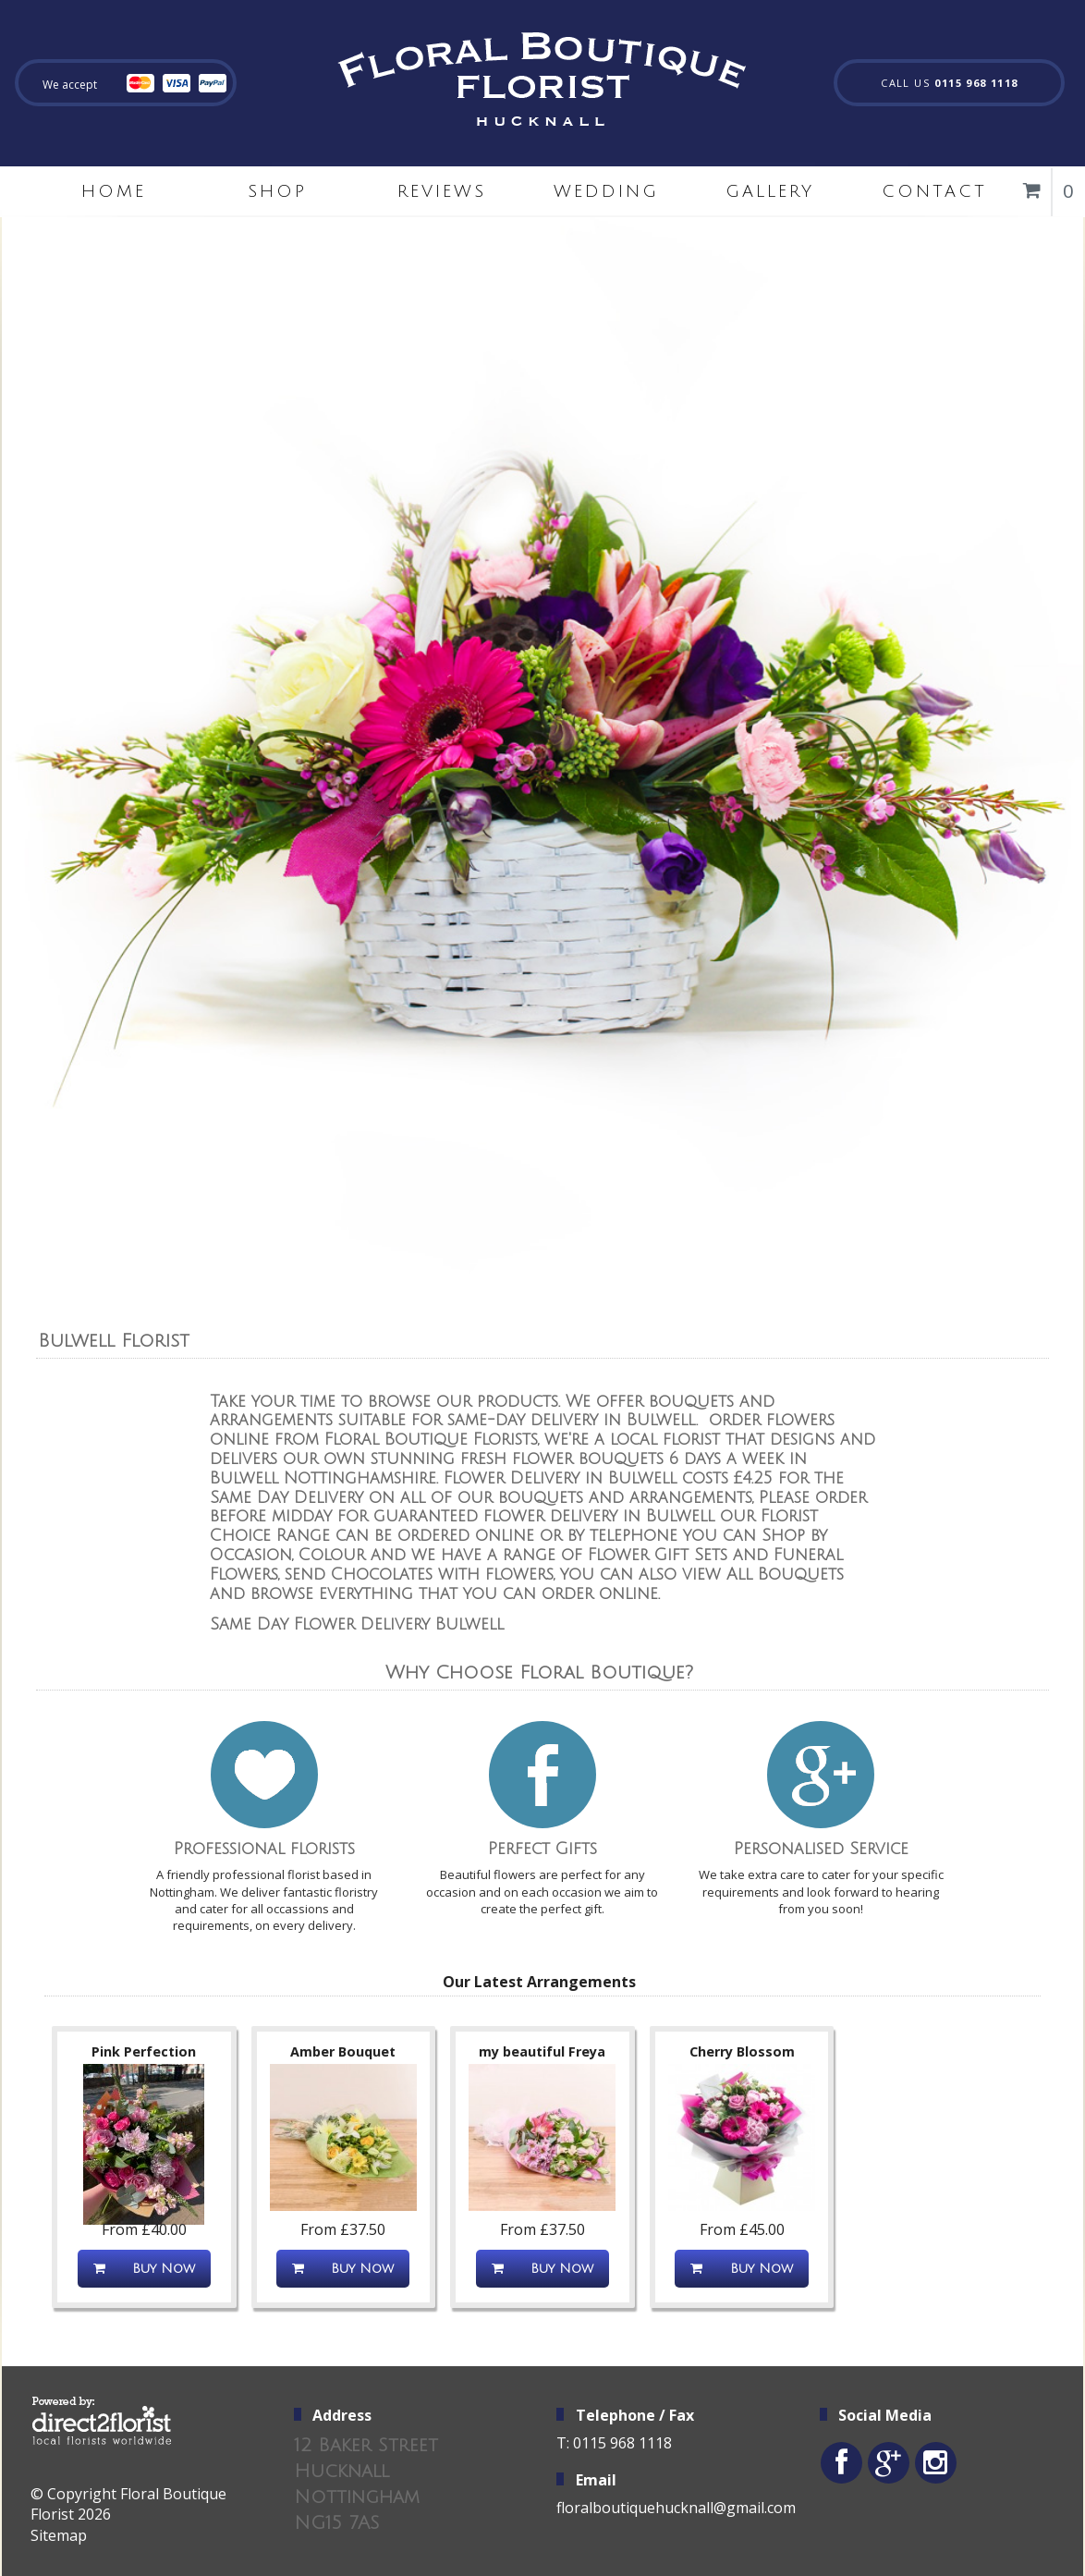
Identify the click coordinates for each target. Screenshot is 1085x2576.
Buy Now (144, 2269)
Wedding (606, 191)
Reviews (441, 191)
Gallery (769, 191)
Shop (277, 191)
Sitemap (58, 2535)
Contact (934, 191)
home (113, 191)
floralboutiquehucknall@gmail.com (676, 2507)
